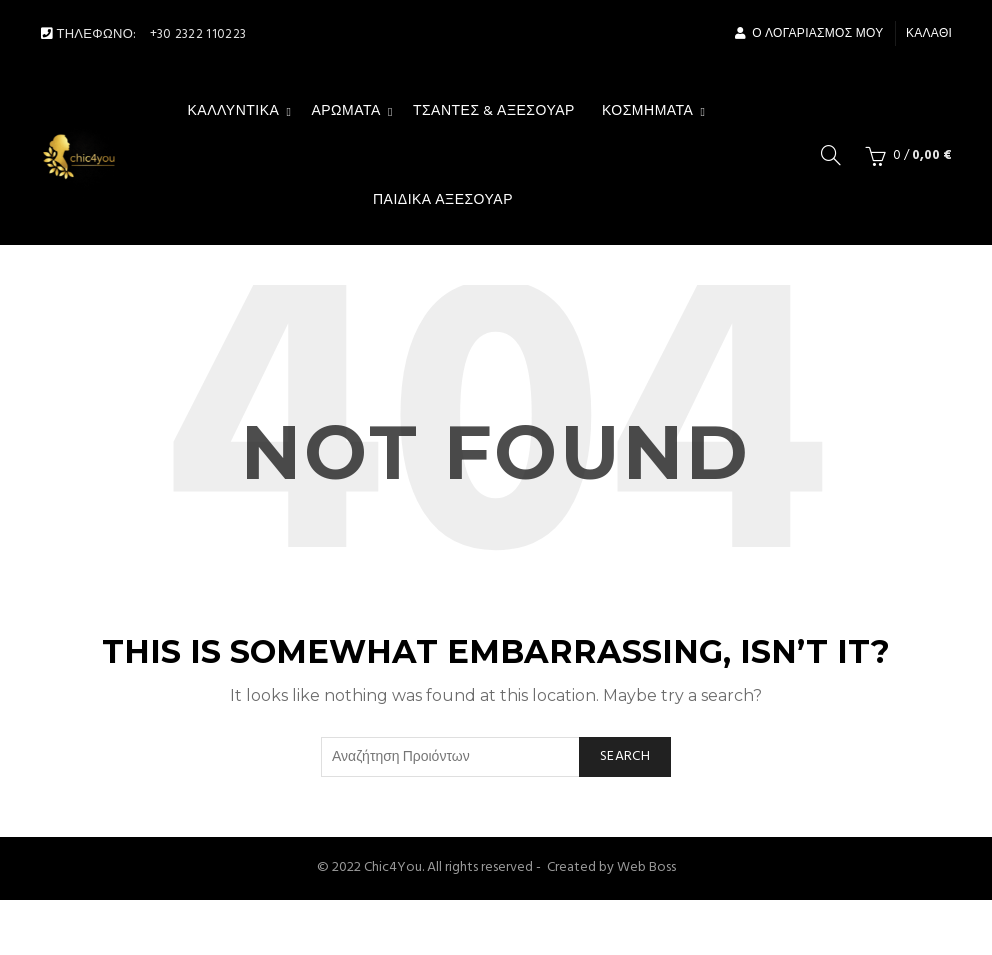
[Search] (831, 155)
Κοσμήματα (648, 111)
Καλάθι (929, 34)
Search (625, 756)
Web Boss (646, 867)
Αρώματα (345, 111)
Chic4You (393, 867)
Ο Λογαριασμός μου (809, 34)
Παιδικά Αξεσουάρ (443, 200)
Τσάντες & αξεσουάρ (494, 111)
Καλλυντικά (234, 111)
